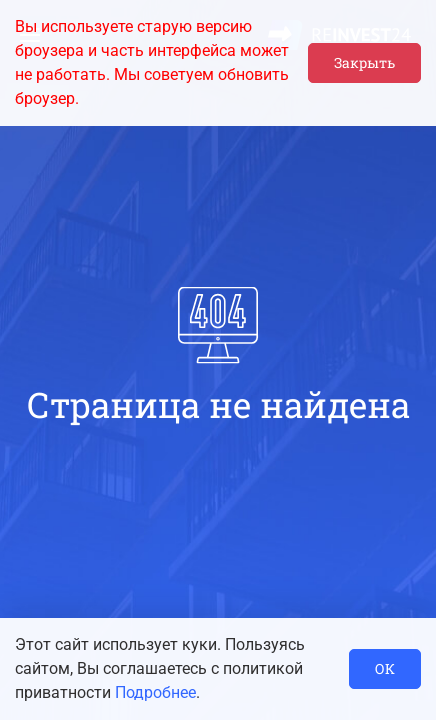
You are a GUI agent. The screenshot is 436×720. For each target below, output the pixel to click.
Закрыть (364, 62)
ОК (385, 668)
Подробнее (155, 692)
